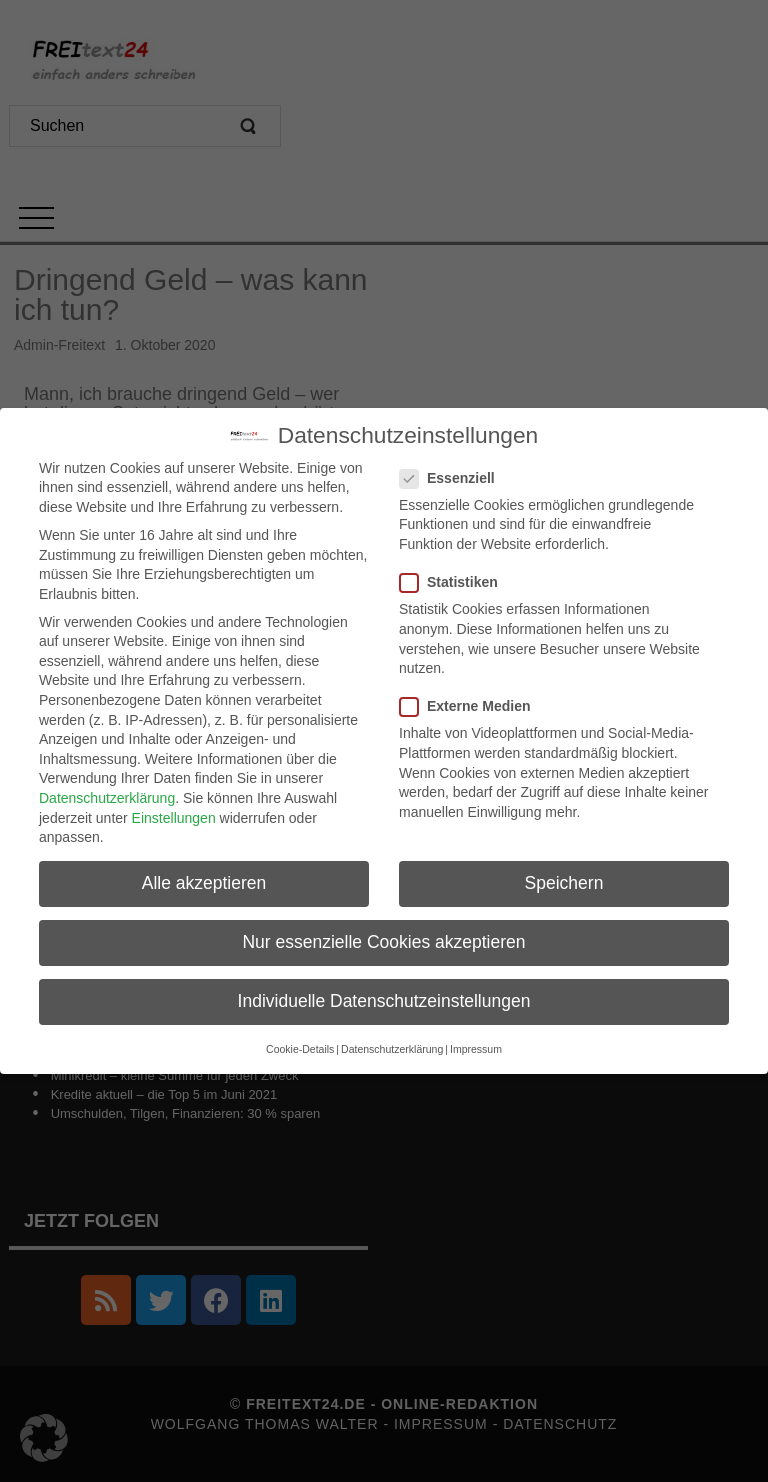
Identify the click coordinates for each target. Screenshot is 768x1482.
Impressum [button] (476, 1048)
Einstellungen (174, 817)
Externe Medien (471, 705)
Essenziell (453, 477)
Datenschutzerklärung (107, 797)
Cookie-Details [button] (300, 1048)
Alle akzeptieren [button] (204, 882)
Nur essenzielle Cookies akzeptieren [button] (383, 941)
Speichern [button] (564, 882)
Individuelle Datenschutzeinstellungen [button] (384, 1001)
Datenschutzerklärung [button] (392, 1048)
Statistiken (455, 581)
